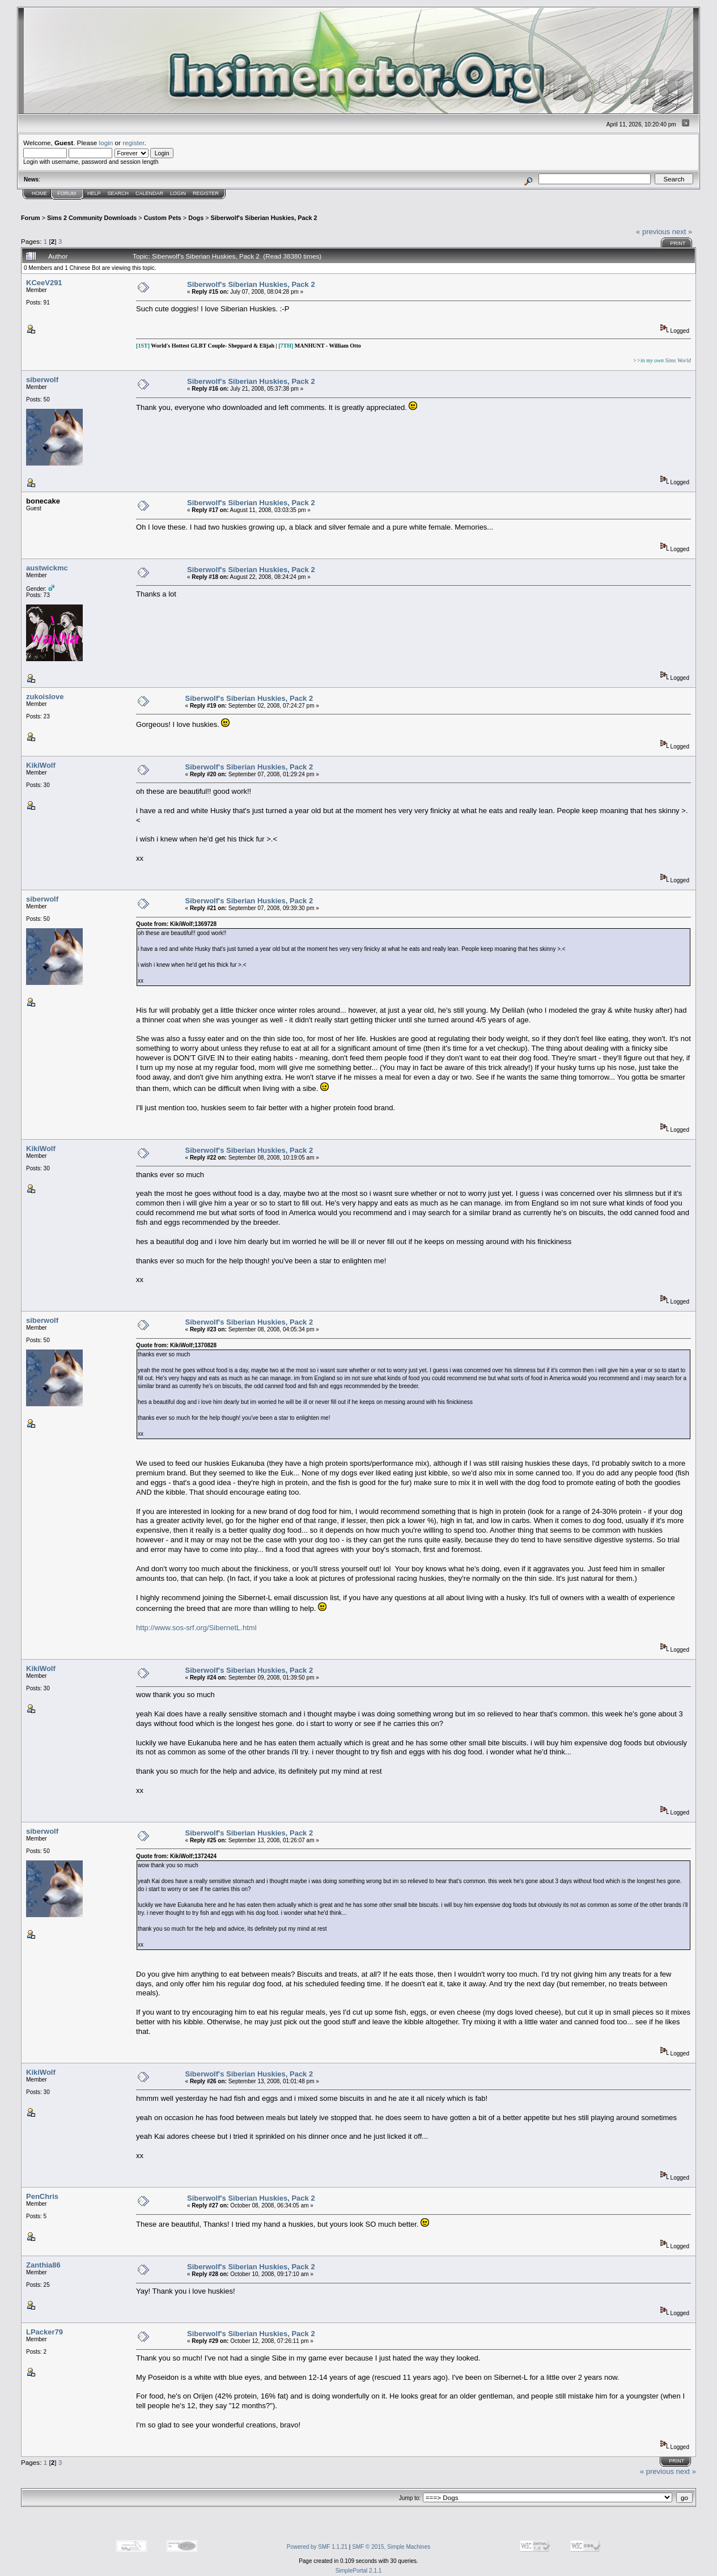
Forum (66, 193)
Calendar (149, 193)
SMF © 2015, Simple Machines (391, 2547)
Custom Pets (162, 217)
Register (206, 193)
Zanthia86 (43, 2265)
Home (39, 193)
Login (178, 193)
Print (677, 243)
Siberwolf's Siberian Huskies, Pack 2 (264, 217)
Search (118, 193)
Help (94, 193)
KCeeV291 (44, 282)
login (106, 142)
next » (682, 231)
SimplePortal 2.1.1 (359, 2570)
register (133, 142)
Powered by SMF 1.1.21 (317, 2547)
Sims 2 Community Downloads (92, 217)
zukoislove (44, 696)
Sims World (678, 360)
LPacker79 (44, 2332)
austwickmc (47, 568)
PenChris (42, 2196)
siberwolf (42, 379)
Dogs (195, 217)
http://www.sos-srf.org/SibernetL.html (196, 1627)
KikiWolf (41, 765)
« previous (653, 231)
